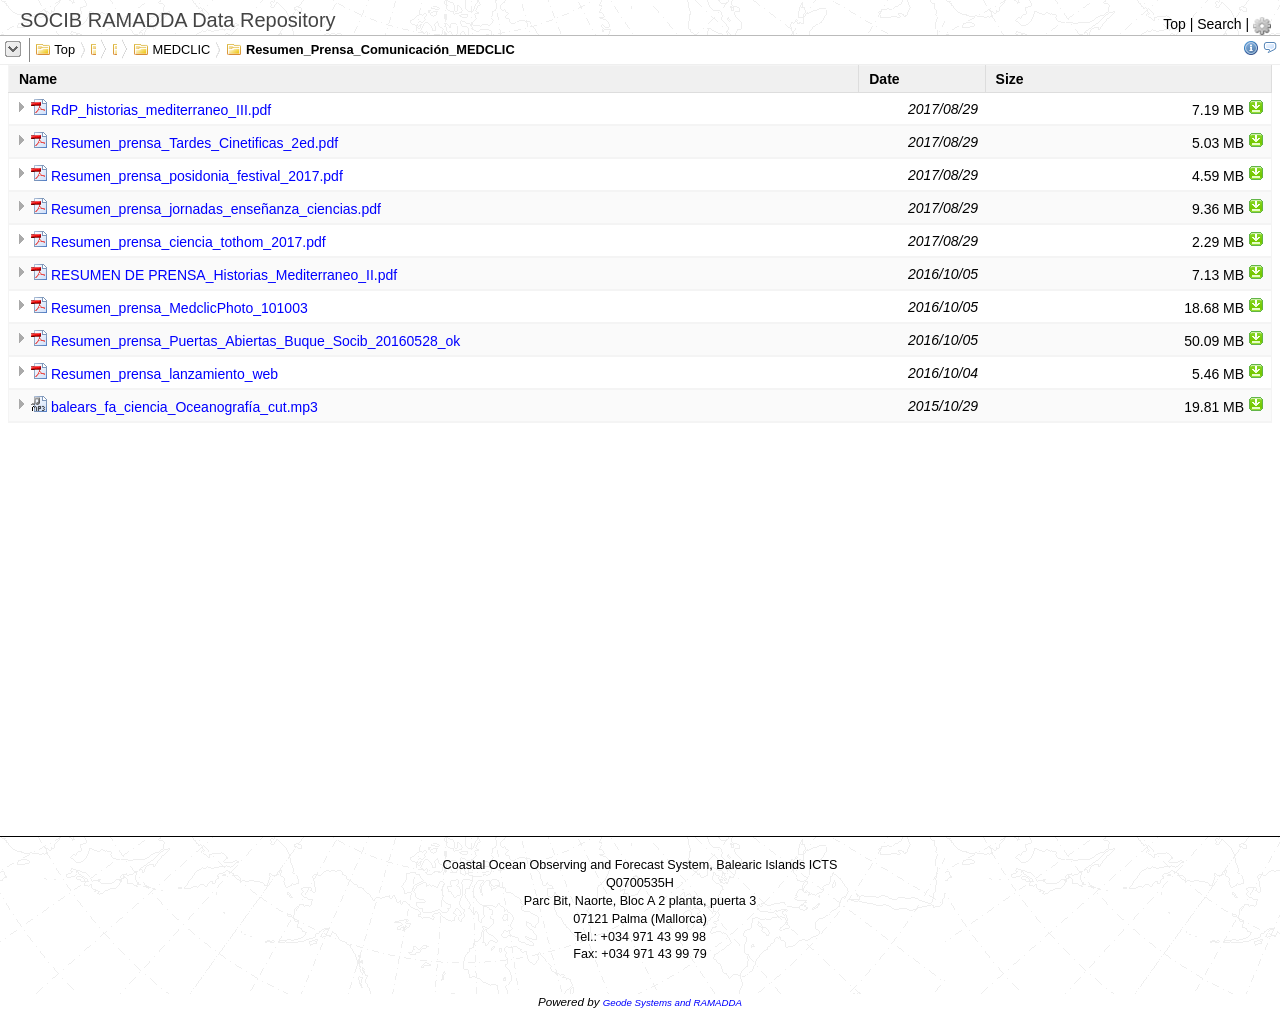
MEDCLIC (171, 48)
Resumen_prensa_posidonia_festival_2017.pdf (197, 176)
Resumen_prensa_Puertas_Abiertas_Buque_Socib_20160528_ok (255, 341)
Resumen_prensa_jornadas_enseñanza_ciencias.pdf (216, 209)
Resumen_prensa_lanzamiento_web (164, 374)
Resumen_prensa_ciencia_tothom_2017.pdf (188, 242)
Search (1219, 24)
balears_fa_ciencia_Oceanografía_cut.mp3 (184, 407)
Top (1174, 24)
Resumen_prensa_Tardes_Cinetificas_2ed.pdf (194, 143)
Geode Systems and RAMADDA (672, 1002)
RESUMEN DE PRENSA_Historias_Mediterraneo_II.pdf (224, 275)
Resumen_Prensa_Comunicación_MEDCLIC (370, 48)
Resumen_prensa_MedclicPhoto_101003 (179, 308)
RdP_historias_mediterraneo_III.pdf (161, 110)
